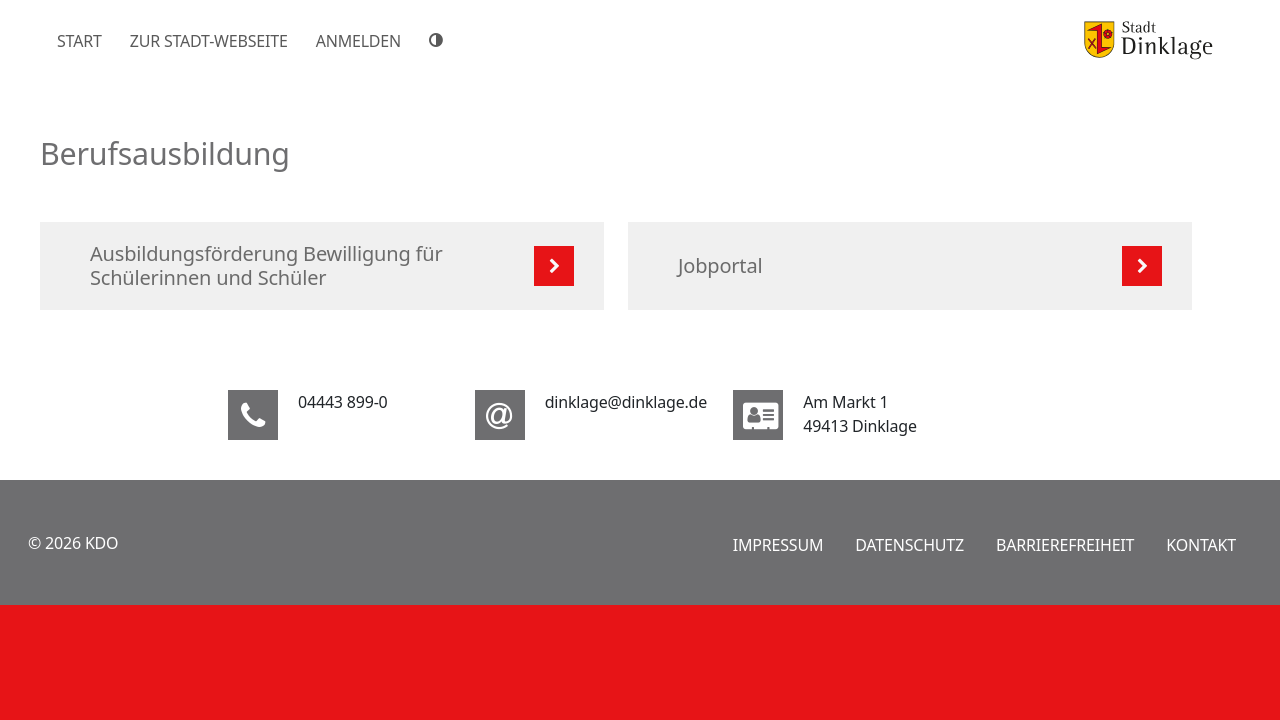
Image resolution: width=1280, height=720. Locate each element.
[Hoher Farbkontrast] (439, 40)
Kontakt (1201, 545)
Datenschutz (909, 545)
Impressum (778, 545)
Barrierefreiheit (1065, 545)
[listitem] (322, 266)
